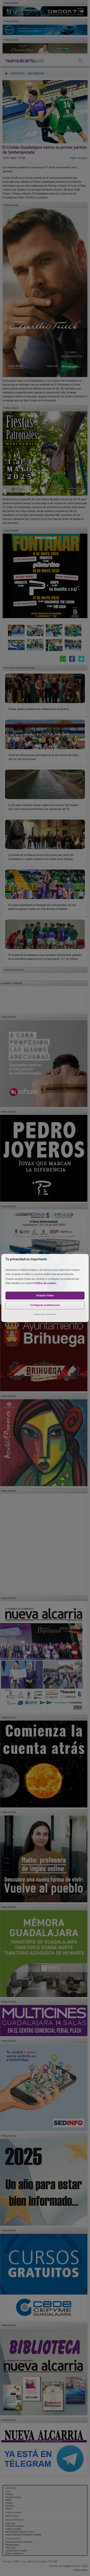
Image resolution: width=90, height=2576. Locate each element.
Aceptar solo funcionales (45, 1314)
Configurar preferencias (45, 1305)
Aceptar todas (45, 1295)
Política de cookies (45, 1283)
